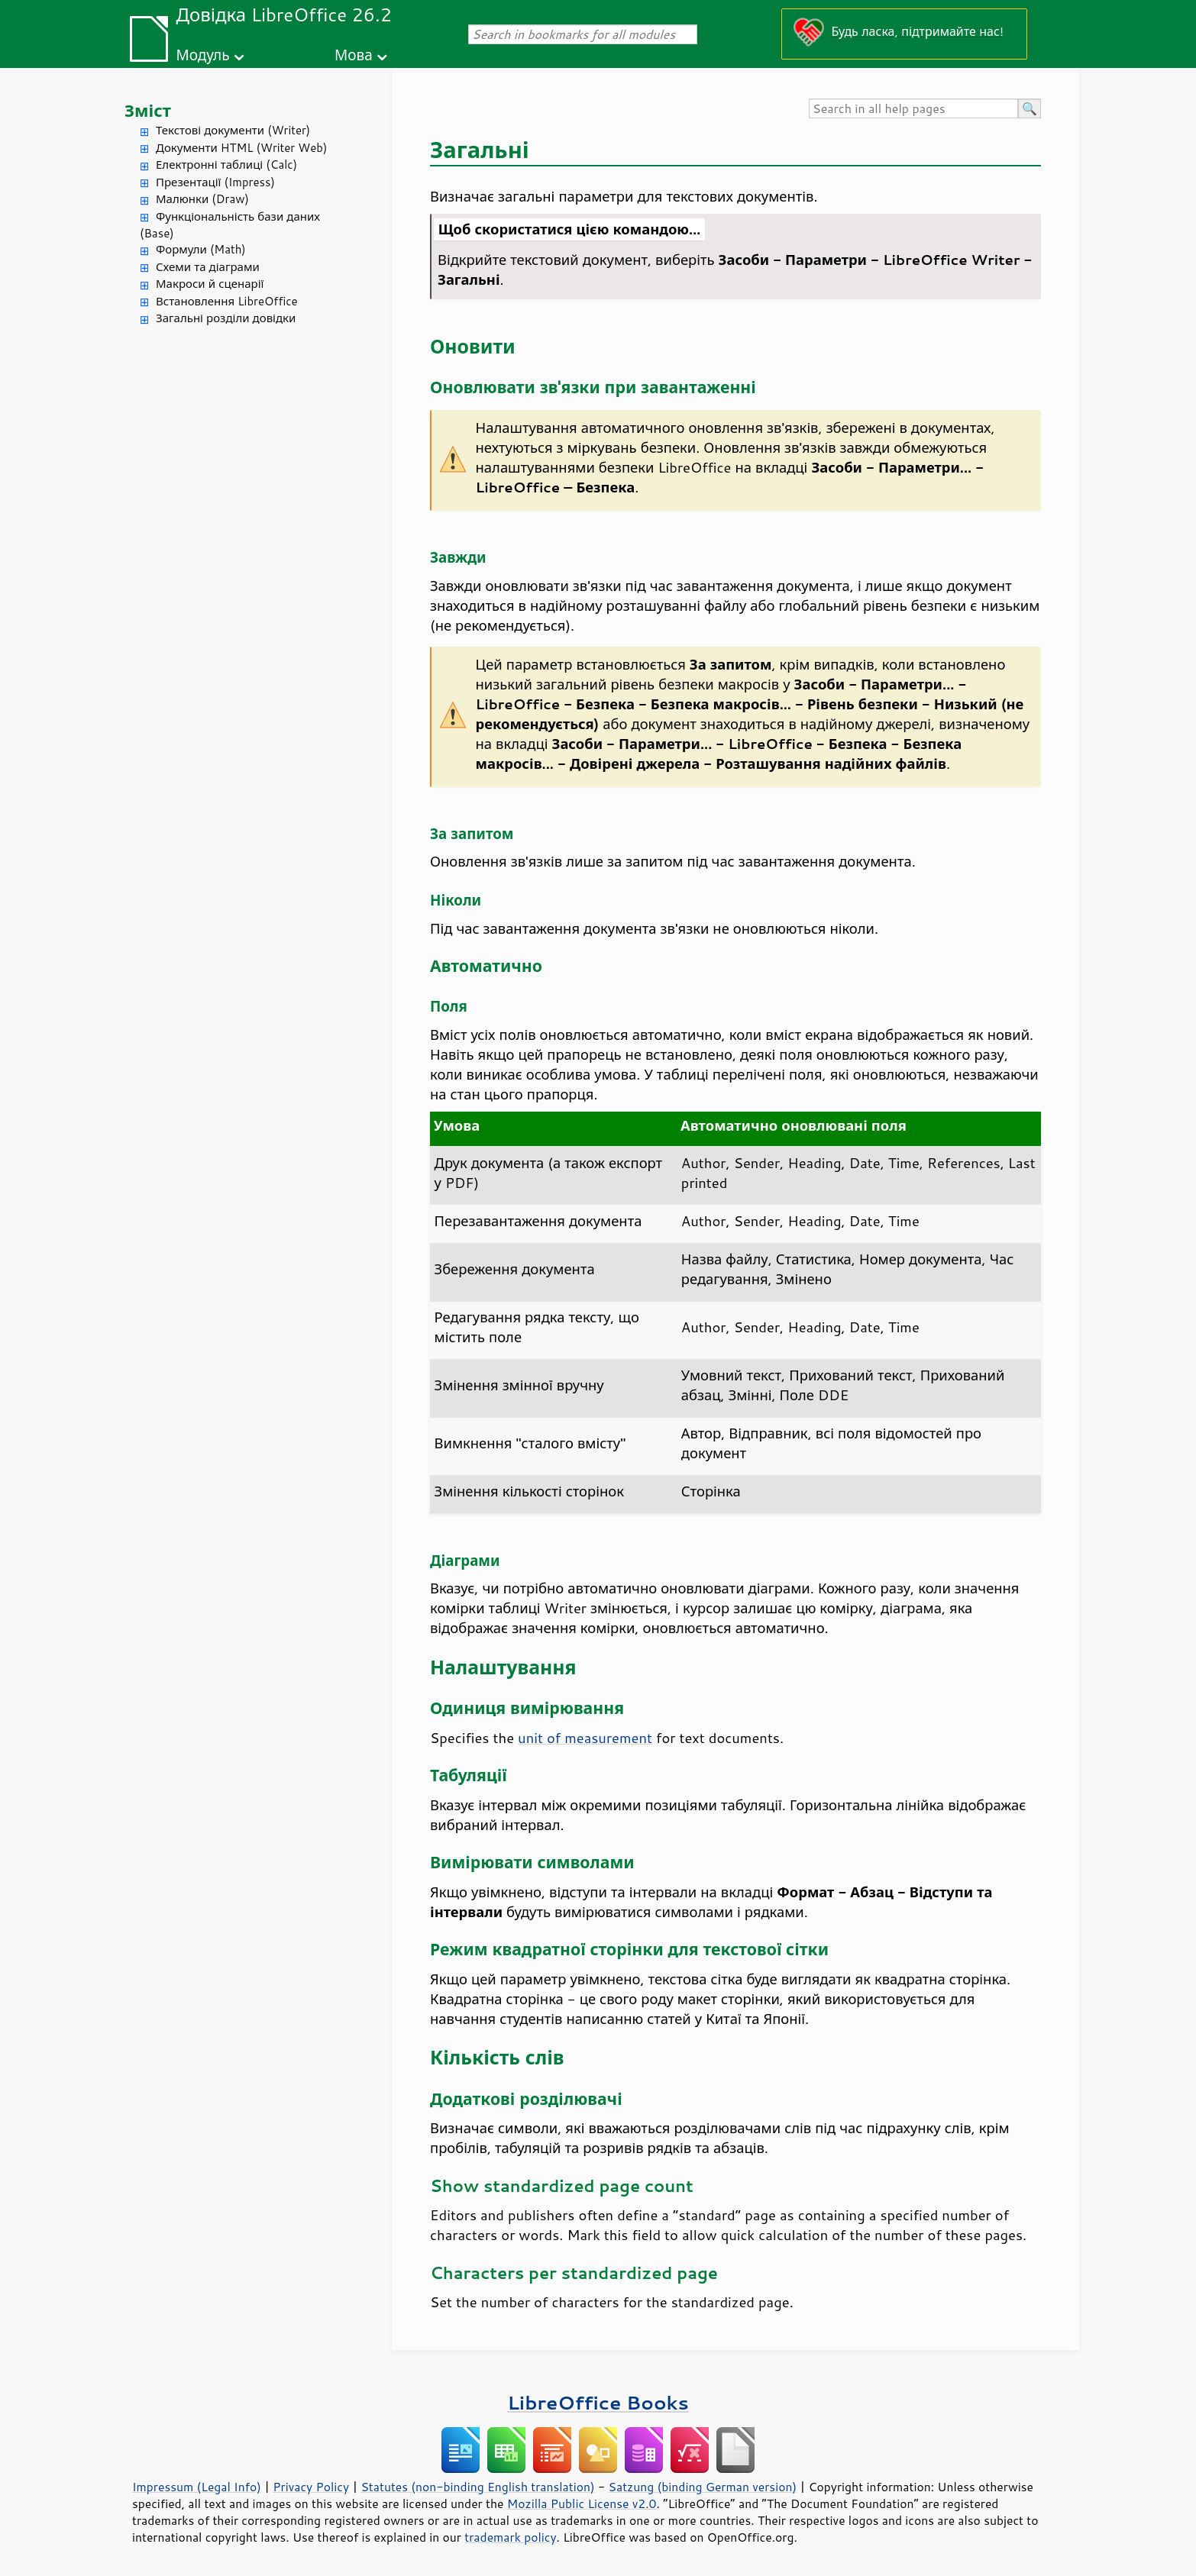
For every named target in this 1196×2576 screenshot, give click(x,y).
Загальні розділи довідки (226, 318)
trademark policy (510, 2537)
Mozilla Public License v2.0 (582, 2503)
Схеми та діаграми (208, 267)
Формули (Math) (201, 249)
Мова (354, 54)
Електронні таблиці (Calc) (226, 165)
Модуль (202, 54)
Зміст (147, 110)
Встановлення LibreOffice (227, 301)
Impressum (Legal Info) (196, 2486)
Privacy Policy (311, 2486)
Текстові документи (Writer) (233, 130)
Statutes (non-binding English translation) (477, 2486)
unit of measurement (585, 1738)
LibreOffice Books (598, 2402)
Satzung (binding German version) (703, 2486)
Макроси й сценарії (209, 284)
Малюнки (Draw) (202, 199)
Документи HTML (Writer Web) (241, 148)
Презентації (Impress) (215, 182)
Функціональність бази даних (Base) (230, 225)
